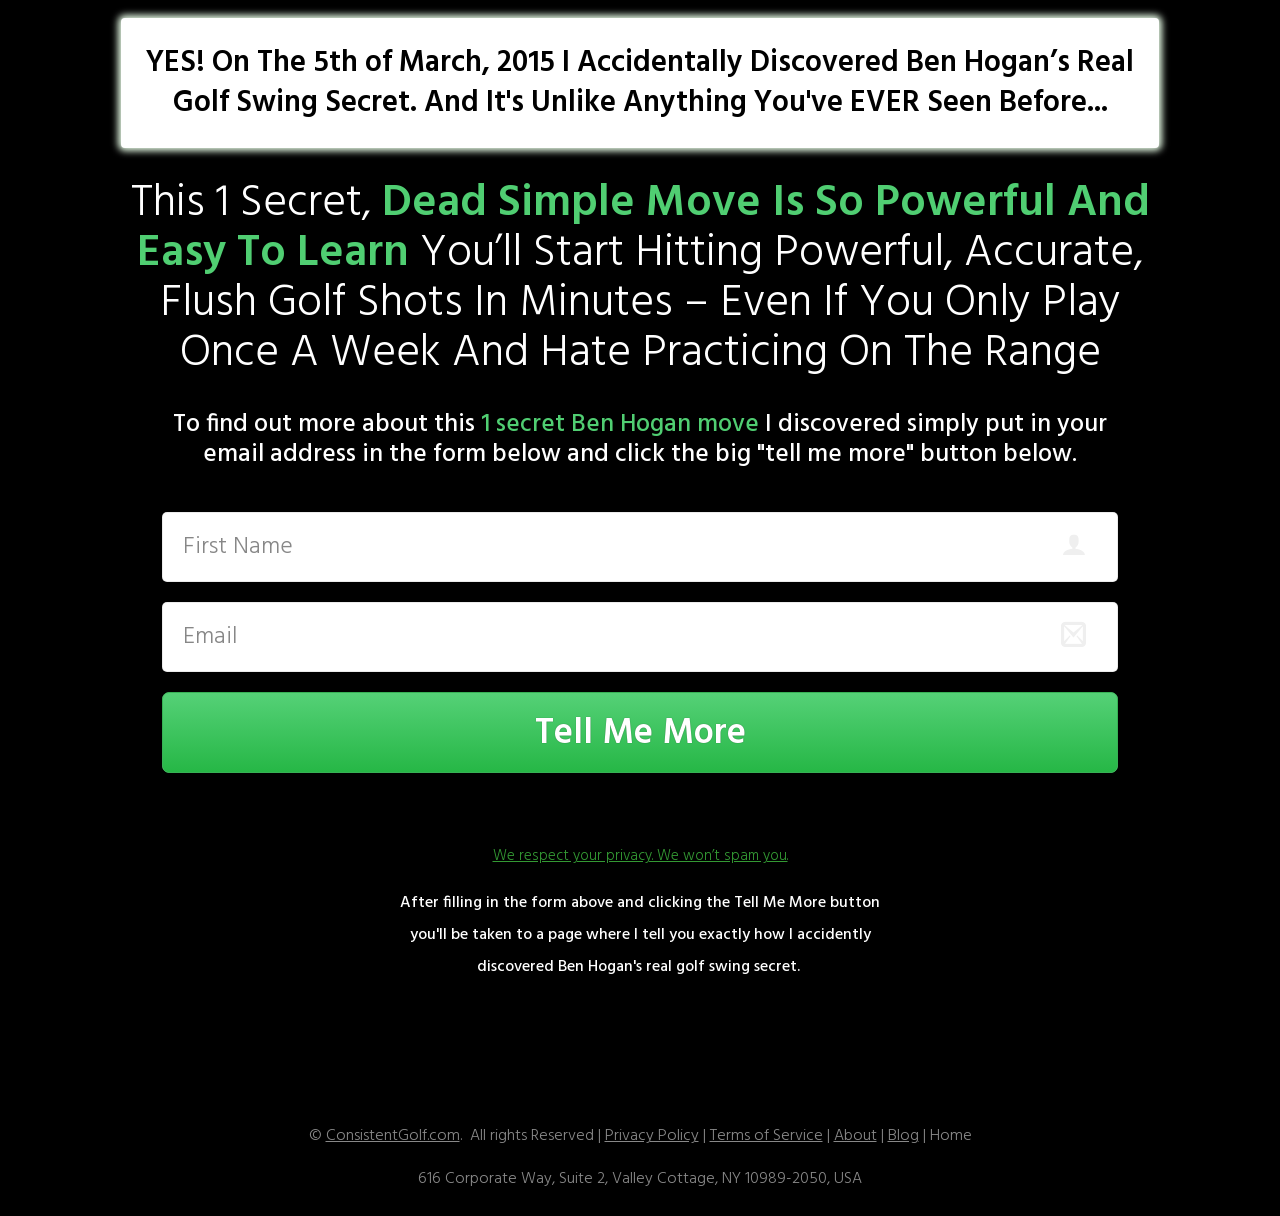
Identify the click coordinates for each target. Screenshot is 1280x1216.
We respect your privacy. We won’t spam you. (640, 856)
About (855, 1136)
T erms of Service (766, 1136)
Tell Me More (640, 734)
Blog (903, 1136)
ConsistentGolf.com (393, 1136)
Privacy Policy (652, 1136)
